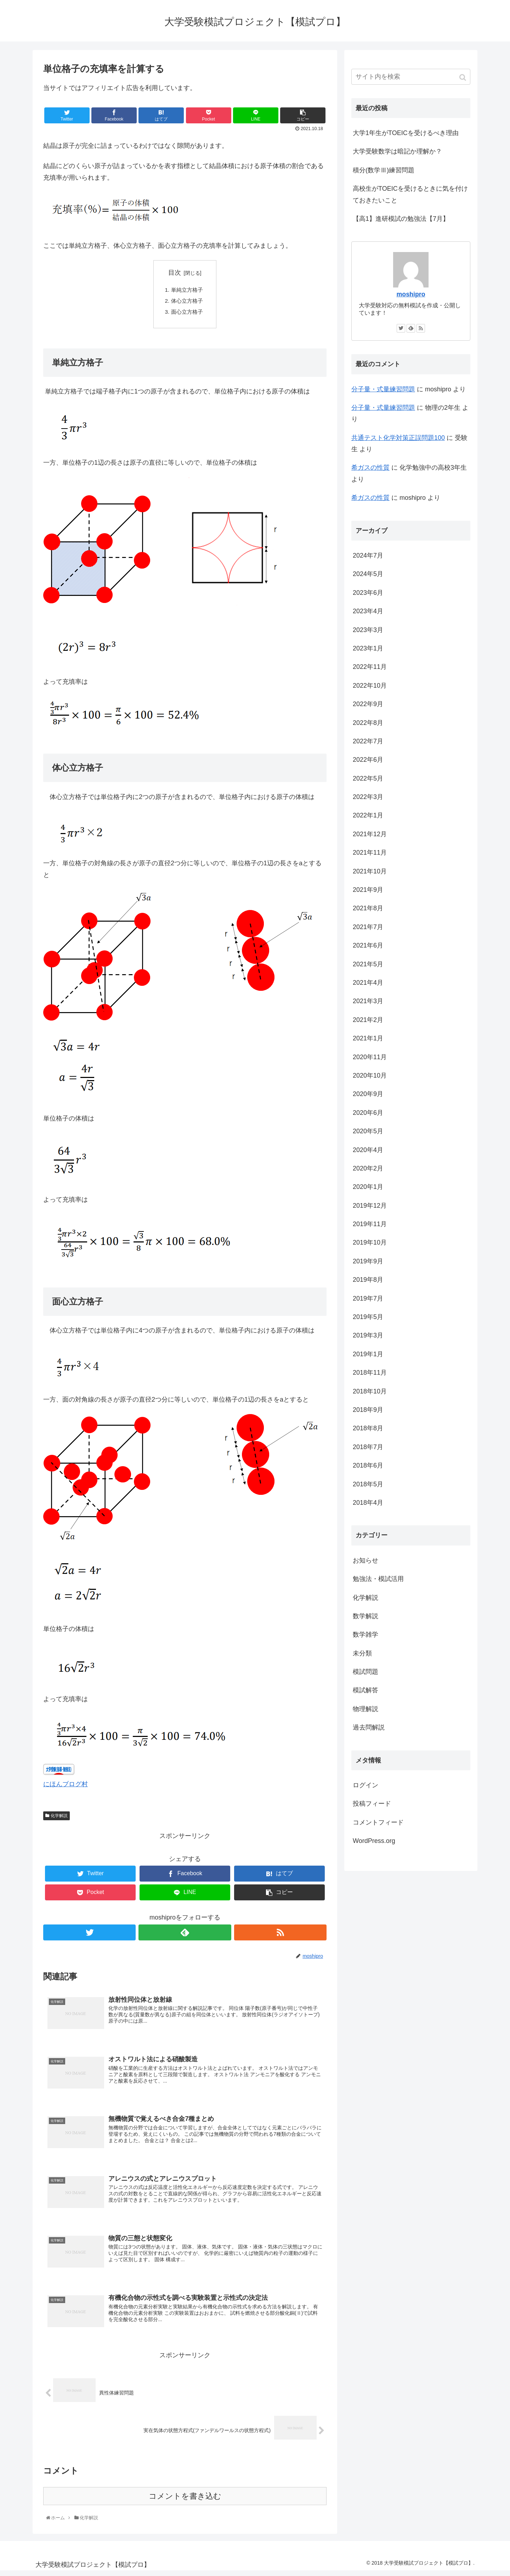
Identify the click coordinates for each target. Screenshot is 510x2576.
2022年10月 (370, 685)
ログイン (365, 1785)
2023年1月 (368, 648)
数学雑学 (365, 1634)
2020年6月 (368, 1112)
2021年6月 (368, 945)
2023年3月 (368, 629)
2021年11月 (370, 852)
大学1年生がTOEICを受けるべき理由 (406, 132)
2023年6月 (368, 592)
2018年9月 (368, 1409)
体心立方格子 (188, 302)
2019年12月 (370, 1205)
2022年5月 (368, 778)
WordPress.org (374, 1840)
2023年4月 (368, 611)
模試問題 (365, 1671)
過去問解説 (369, 1727)
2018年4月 (368, 1502)
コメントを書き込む (185, 2501)
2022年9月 (368, 704)
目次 (174, 272)
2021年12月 (370, 834)
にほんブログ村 (65, 1786)
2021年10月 (370, 871)
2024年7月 (368, 555)
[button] (463, 77)
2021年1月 (368, 1038)
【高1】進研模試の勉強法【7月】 (401, 218)
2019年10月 (370, 1242)
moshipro (410, 294)
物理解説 (365, 1708)
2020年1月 (368, 1186)
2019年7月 (368, 1298)
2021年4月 (368, 982)
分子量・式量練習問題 (383, 389)
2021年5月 (368, 964)
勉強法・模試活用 (378, 1578)
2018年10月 (370, 1391)
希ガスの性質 (370, 467)
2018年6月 (368, 1465)
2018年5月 (368, 1484)
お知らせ (365, 1560)
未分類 (362, 1653)
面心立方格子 (188, 313)
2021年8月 (368, 908)
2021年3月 (368, 1001)
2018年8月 (368, 1428)
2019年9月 (368, 1261)
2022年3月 (368, 796)
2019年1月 (368, 1354)
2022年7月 (368, 741)
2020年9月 (368, 1093)
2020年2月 (368, 1168)
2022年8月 (368, 722)
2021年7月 (368, 927)
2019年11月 (370, 1224)
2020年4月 (368, 1149)
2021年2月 (368, 1019)
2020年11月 (370, 1057)
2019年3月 (368, 1335)
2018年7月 (368, 1447)
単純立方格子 (188, 290)
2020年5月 (368, 1131)
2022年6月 (368, 759)
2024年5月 (368, 573)
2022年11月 (370, 666)
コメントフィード (378, 1822)
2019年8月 (368, 1279)
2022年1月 (368, 815)
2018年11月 (370, 1372)
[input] (410, 77)
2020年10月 (370, 1075)
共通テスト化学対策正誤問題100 (398, 437)
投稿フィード (372, 1803)
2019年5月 (368, 1316)
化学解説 (59, 1818)
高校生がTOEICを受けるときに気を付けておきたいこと (410, 194)
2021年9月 (368, 889)
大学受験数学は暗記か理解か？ (397, 151)
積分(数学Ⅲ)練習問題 (383, 170)
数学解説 (365, 1616)
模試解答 (365, 1690)
